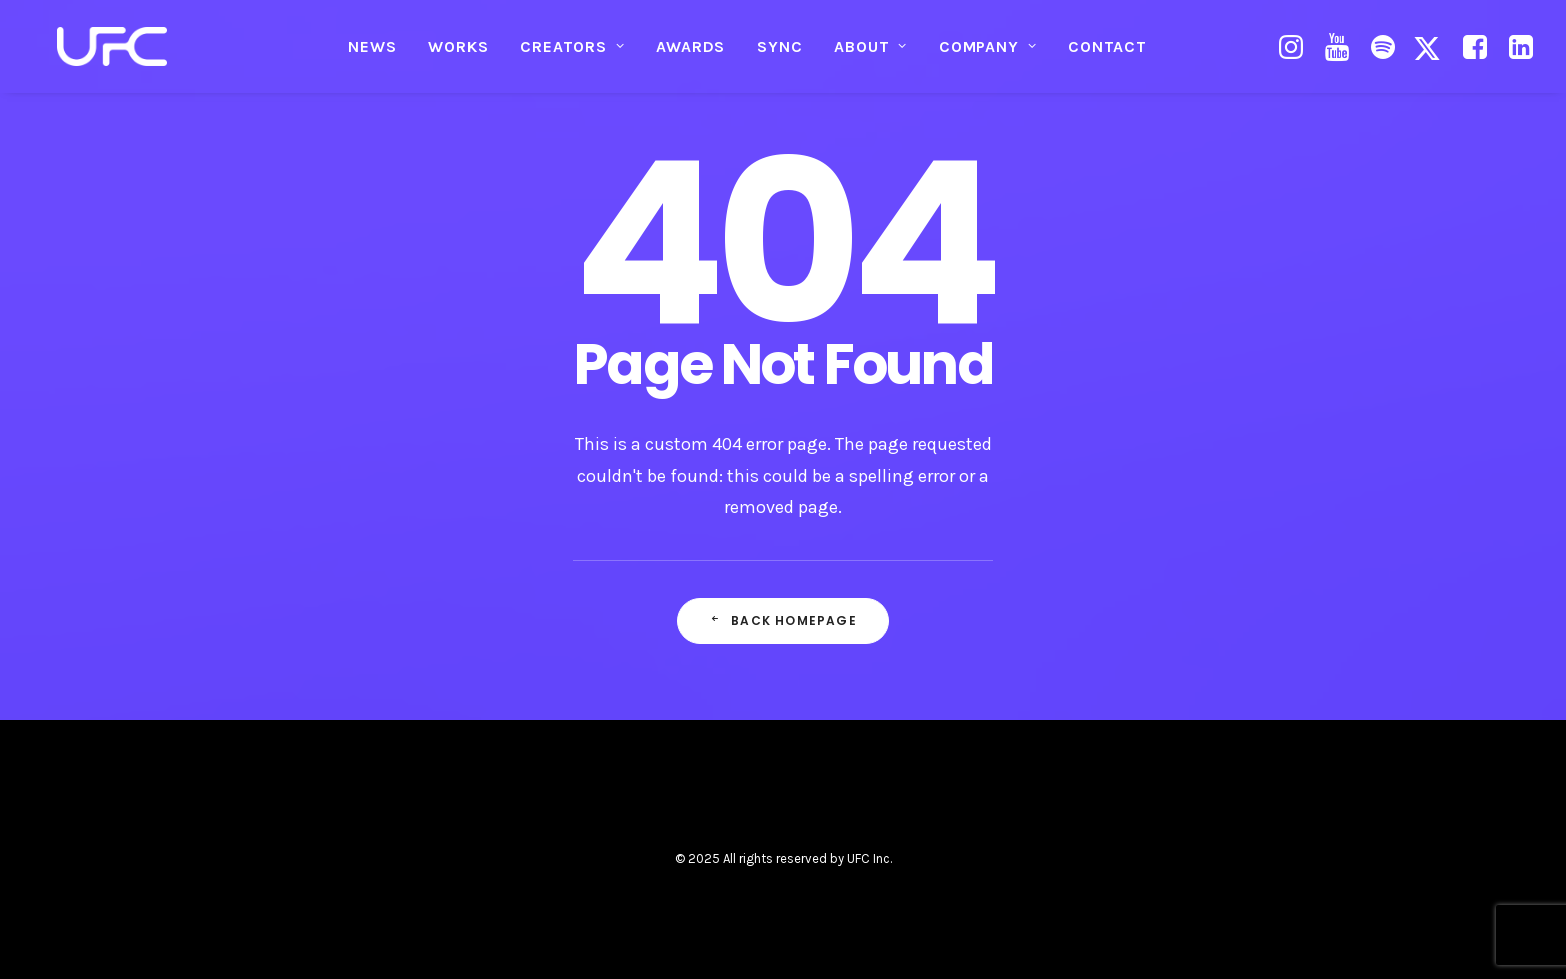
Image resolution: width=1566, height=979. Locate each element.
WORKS (458, 55)
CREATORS (572, 55)
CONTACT (1107, 55)
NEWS (372, 55)
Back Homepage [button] (783, 620)
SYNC (779, 55)
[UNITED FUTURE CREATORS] (114, 56)
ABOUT (870, 55)
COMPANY (987, 55)
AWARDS (690, 55)
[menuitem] (372, 56)
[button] (1293, 56)
